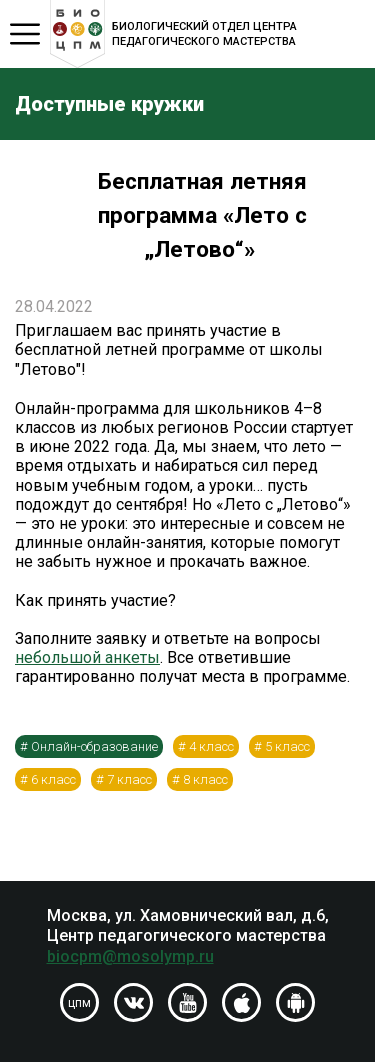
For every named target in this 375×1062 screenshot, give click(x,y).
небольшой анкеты (87, 657)
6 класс (53, 779)
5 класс (287, 746)
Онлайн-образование (94, 746)
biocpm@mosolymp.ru (130, 956)
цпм (79, 1003)
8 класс (205, 779)
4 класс (211, 746)
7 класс (129, 779)
